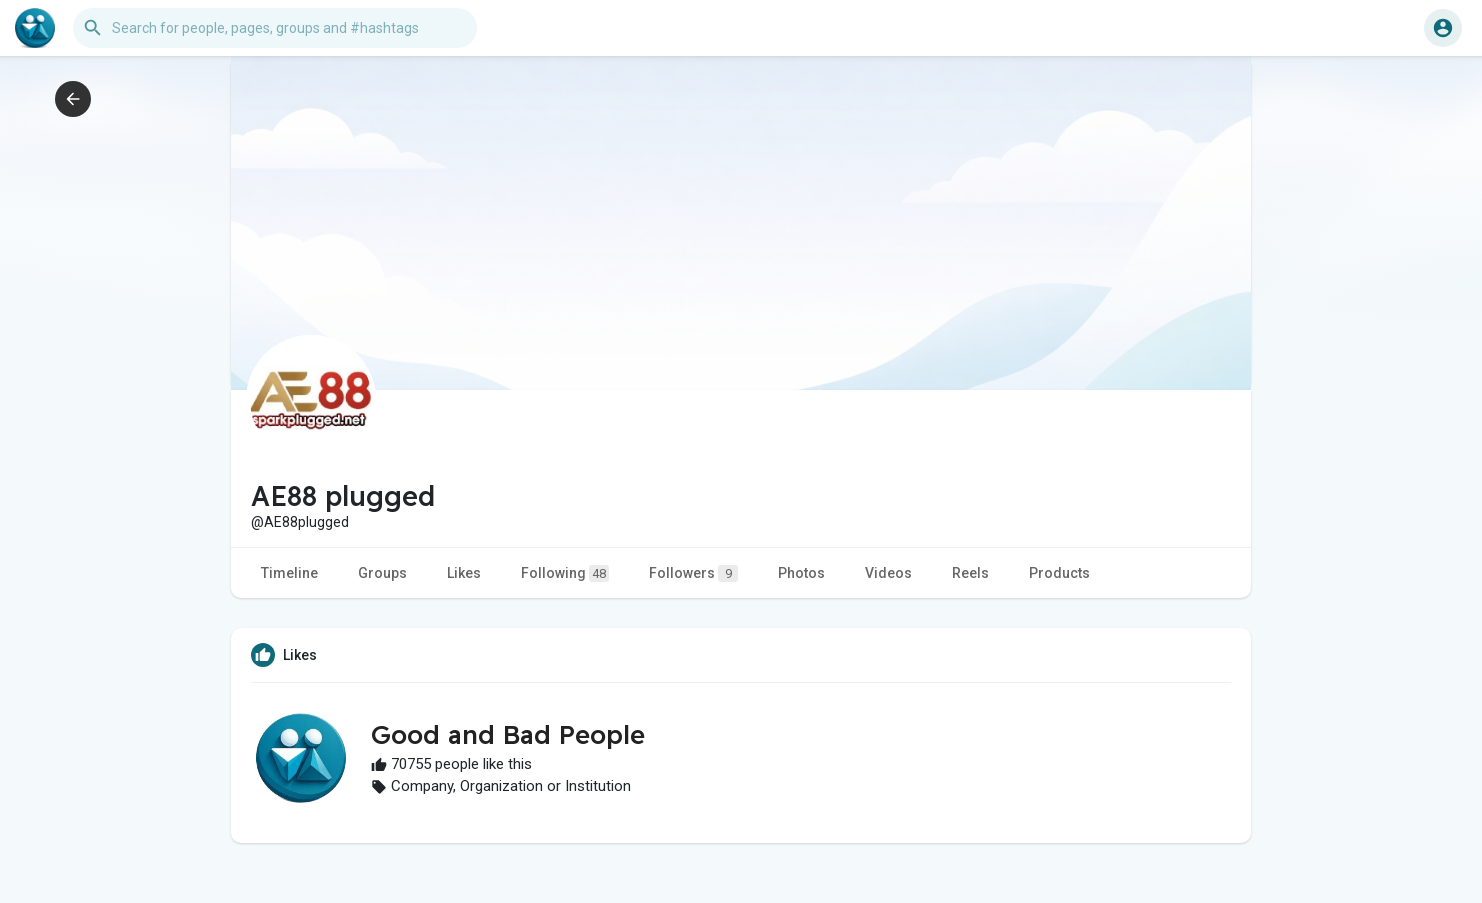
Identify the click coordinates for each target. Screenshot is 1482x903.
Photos (801, 573)
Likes (464, 573)
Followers (693, 573)
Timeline (289, 573)
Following (565, 573)
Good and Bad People (508, 734)
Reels (970, 573)
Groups (382, 573)
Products (1059, 573)
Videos (888, 573)
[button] (275, 28)
